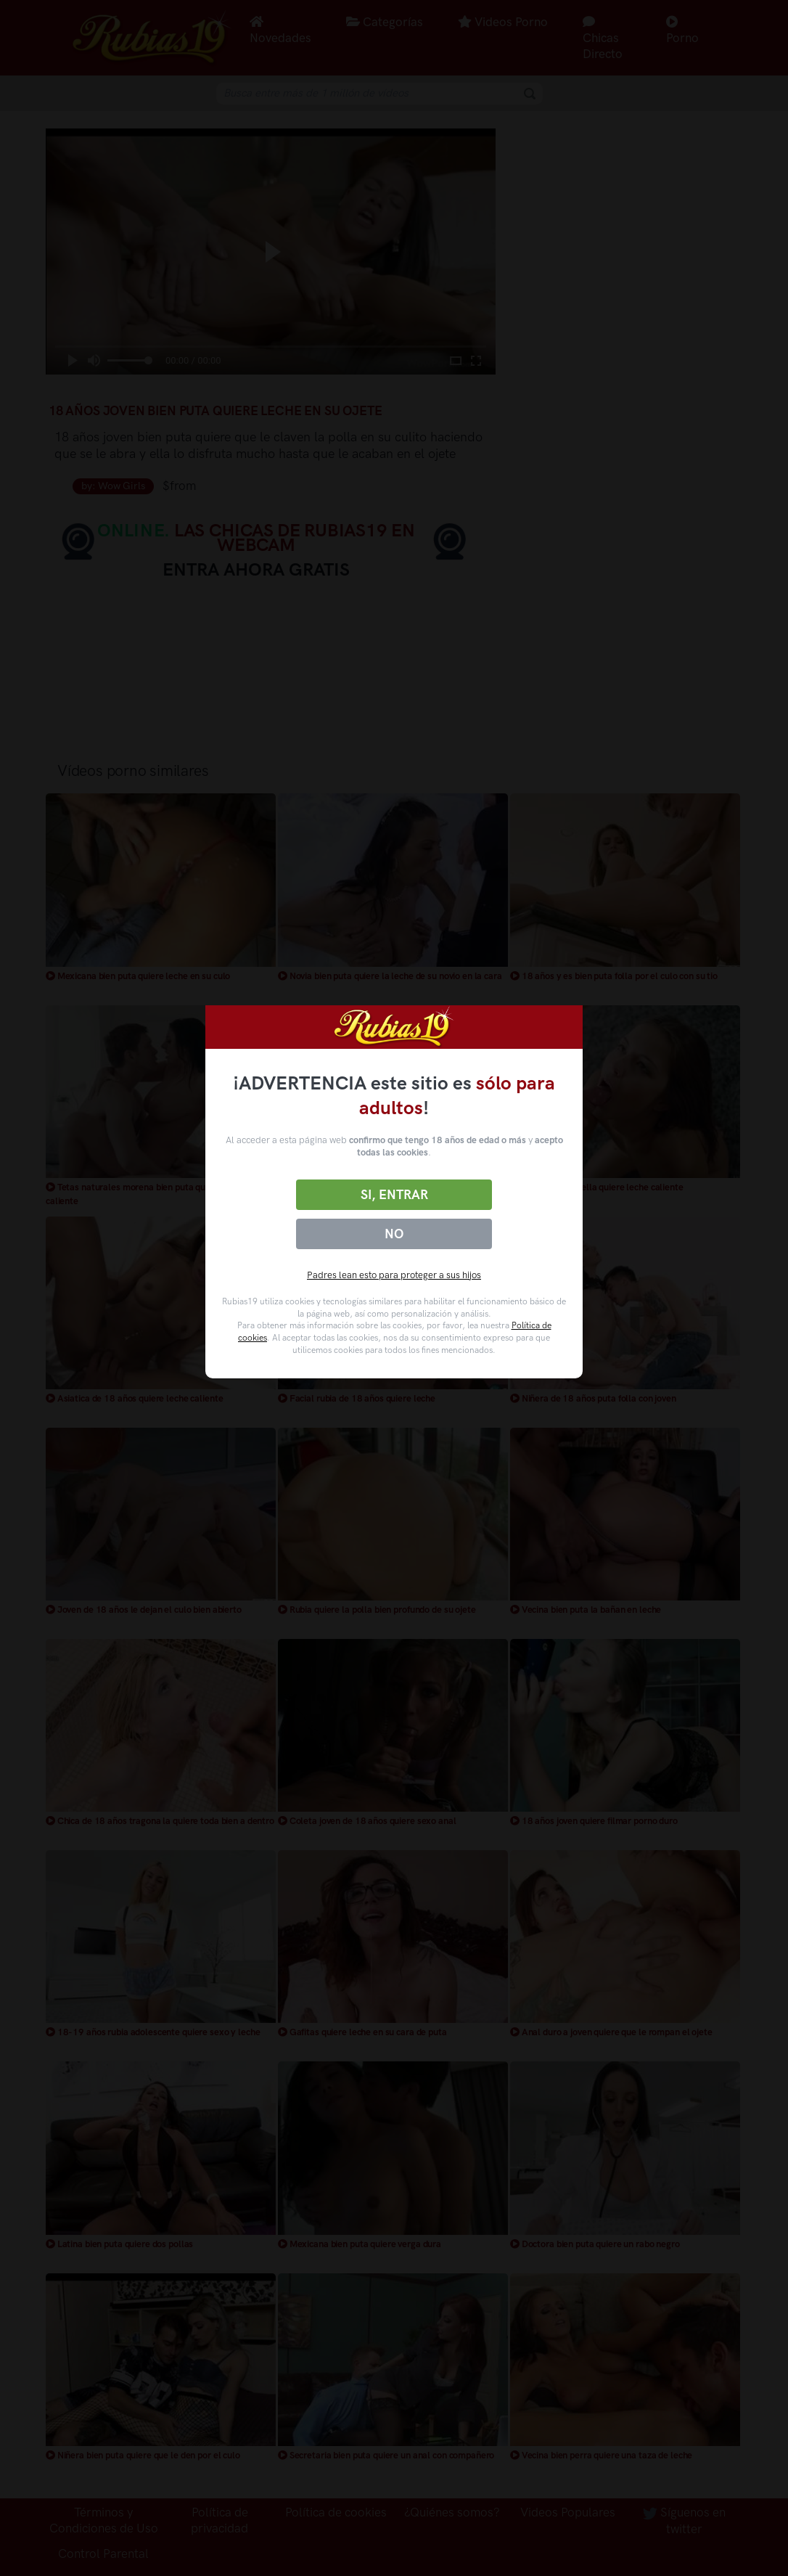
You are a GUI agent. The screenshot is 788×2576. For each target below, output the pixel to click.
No (394, 1234)
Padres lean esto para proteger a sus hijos (394, 1274)
